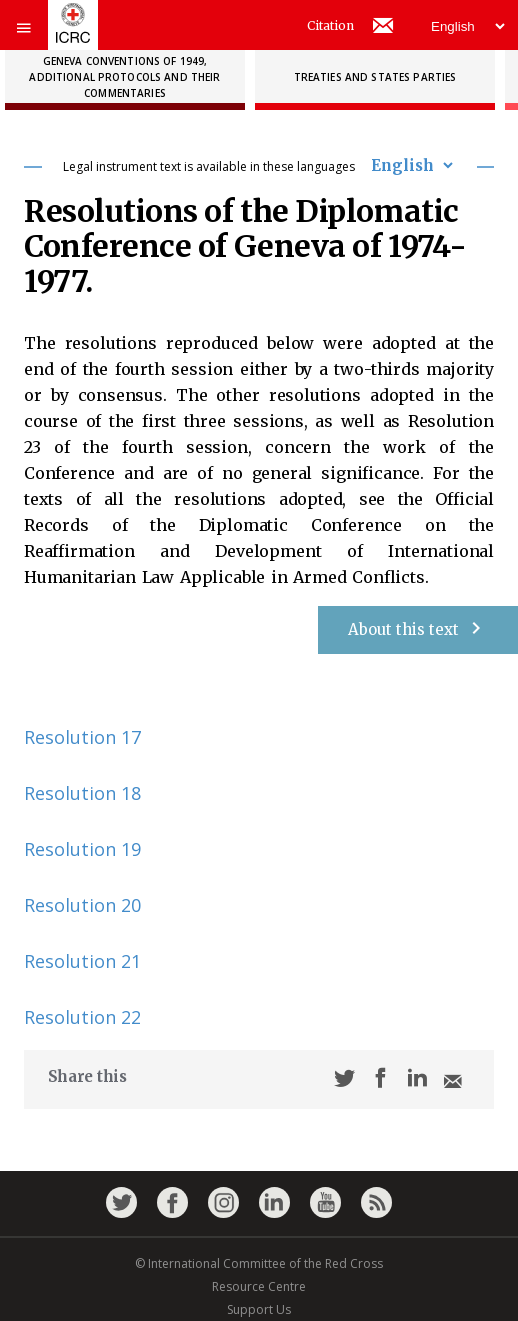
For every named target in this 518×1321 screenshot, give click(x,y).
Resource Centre (259, 1286)
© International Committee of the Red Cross (259, 1263)
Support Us (259, 1309)
